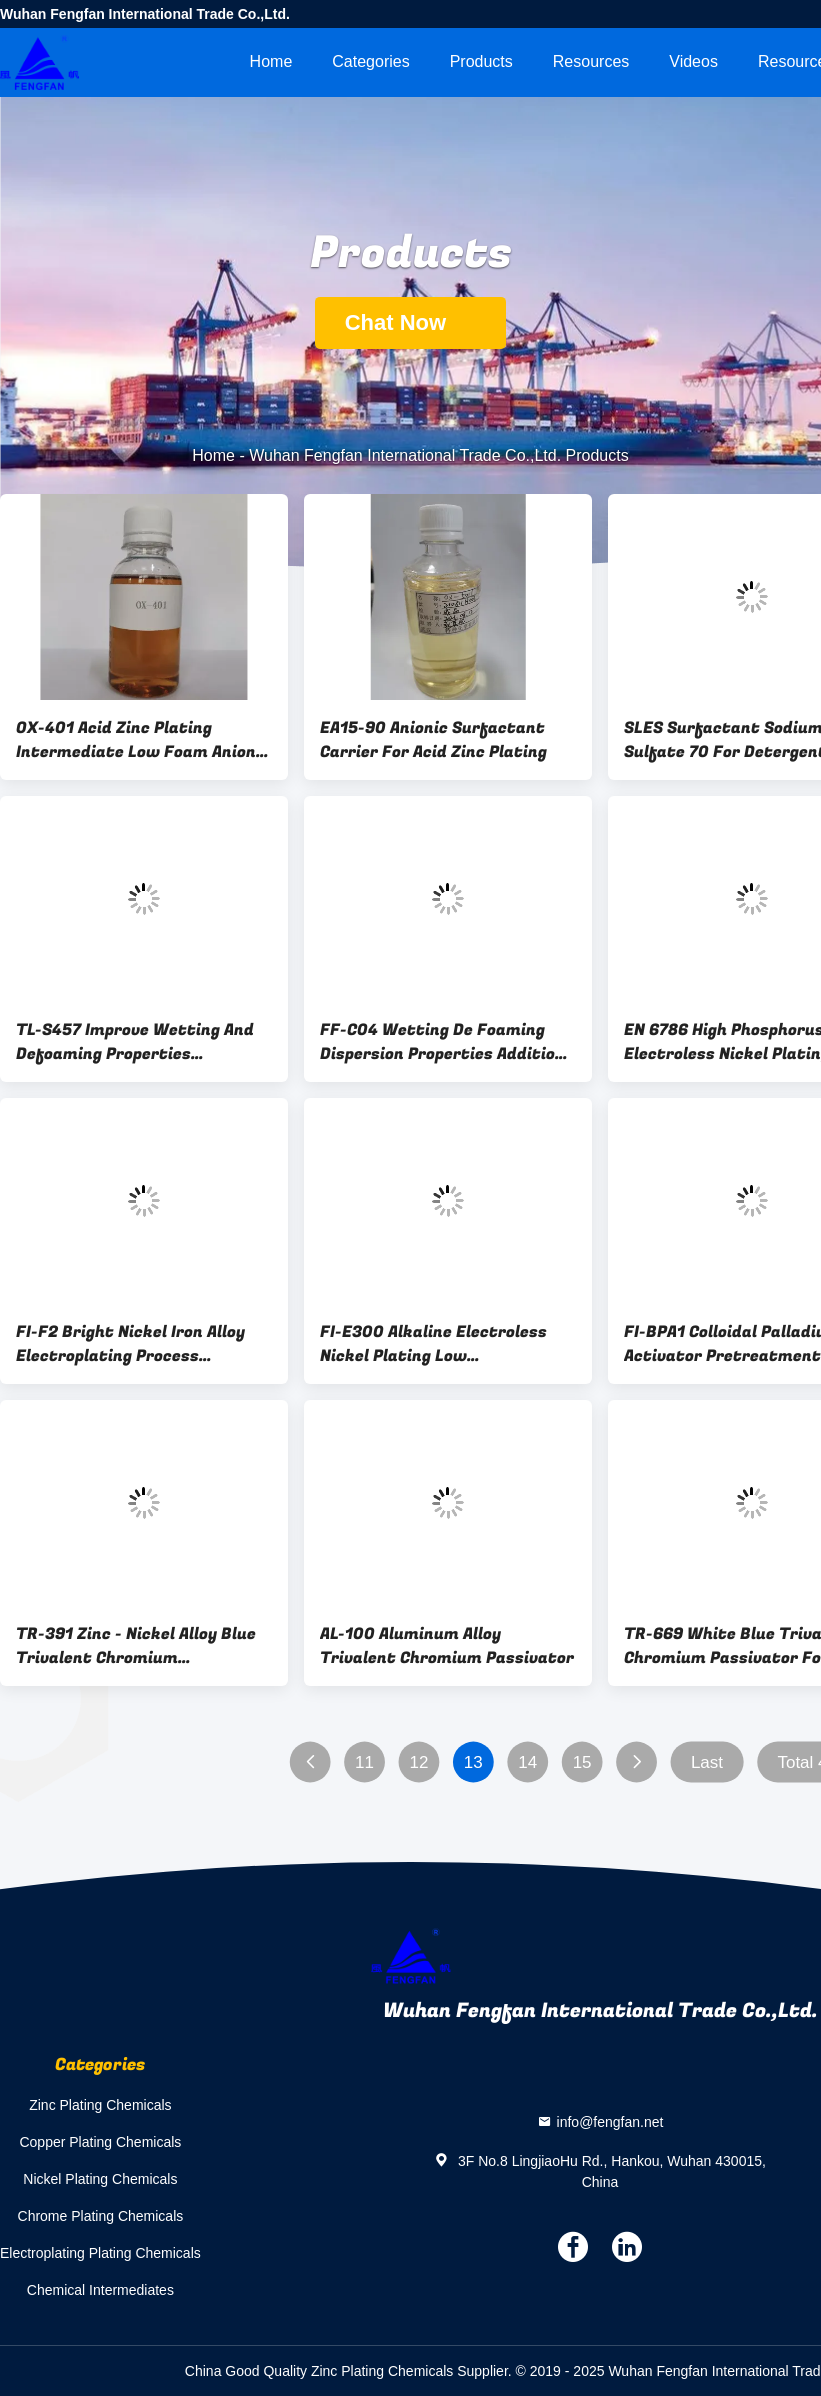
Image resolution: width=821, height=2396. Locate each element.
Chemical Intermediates (100, 2290)
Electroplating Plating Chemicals (100, 2253)
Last (707, 1762)
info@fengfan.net (610, 2122)
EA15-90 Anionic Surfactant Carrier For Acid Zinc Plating (433, 740)
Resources (591, 61)
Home (271, 61)
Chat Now (411, 322)
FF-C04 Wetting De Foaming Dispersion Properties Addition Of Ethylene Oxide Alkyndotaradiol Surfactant (442, 1042)
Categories (370, 61)
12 (418, 1762)
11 (364, 1762)
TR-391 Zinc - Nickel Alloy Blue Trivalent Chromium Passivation (136, 1646)
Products (481, 61)
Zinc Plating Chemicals (100, 2105)
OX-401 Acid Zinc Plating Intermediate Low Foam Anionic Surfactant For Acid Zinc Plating (143, 740)
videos (693, 61)
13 (473, 1762)
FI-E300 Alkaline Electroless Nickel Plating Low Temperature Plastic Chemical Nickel (442, 1344)
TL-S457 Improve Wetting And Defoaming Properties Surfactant (135, 1042)
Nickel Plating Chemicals (100, 2179)
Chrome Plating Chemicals (101, 2216)
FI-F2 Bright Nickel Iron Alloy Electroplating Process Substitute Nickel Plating (130, 1344)
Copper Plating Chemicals (100, 2142)
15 (582, 1762)
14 (527, 1762)
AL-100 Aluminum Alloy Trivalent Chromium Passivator (447, 1646)
